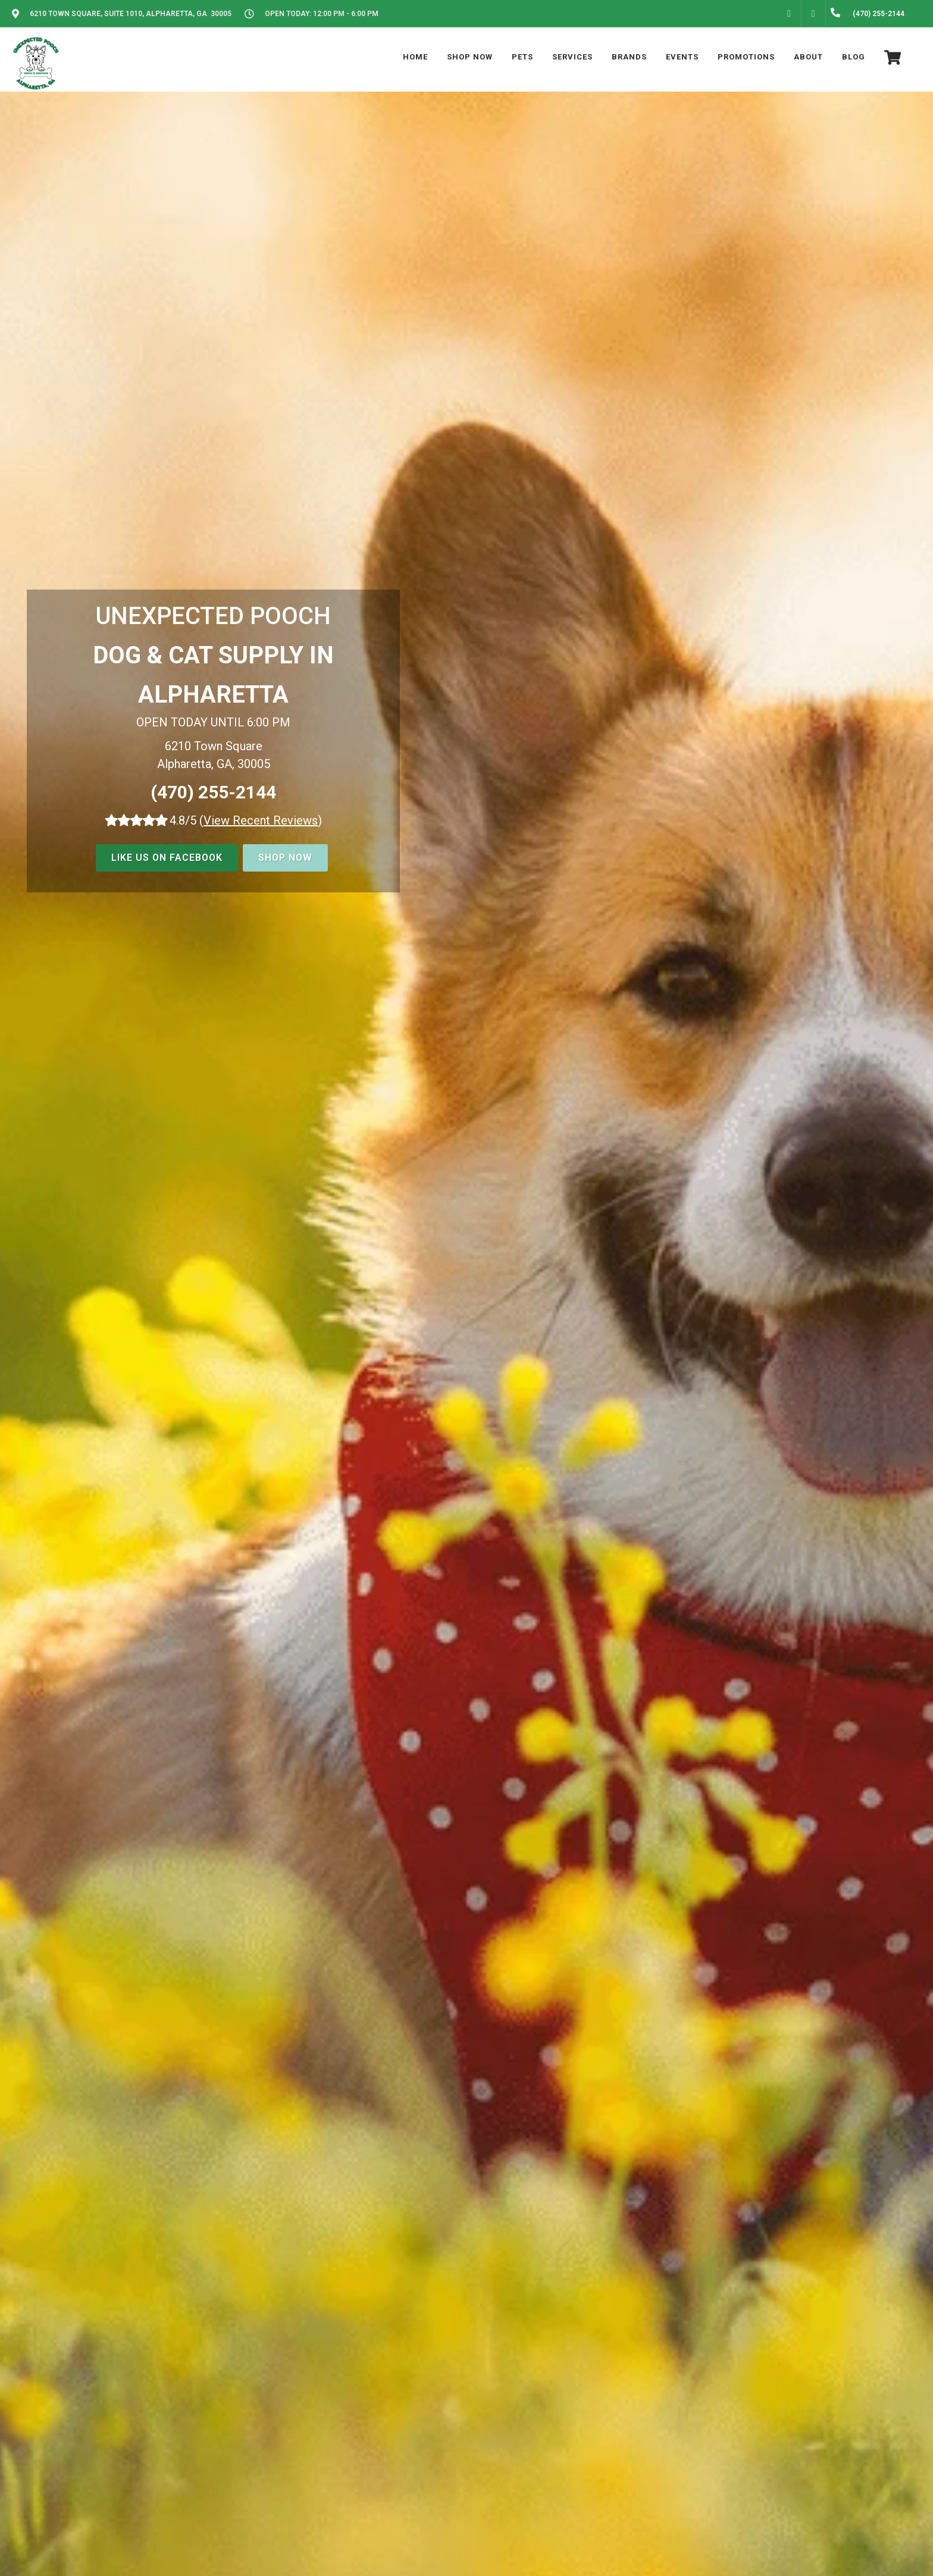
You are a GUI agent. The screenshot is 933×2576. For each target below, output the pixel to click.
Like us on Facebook (167, 857)
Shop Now (285, 857)
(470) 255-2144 (213, 792)
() (260, 820)
